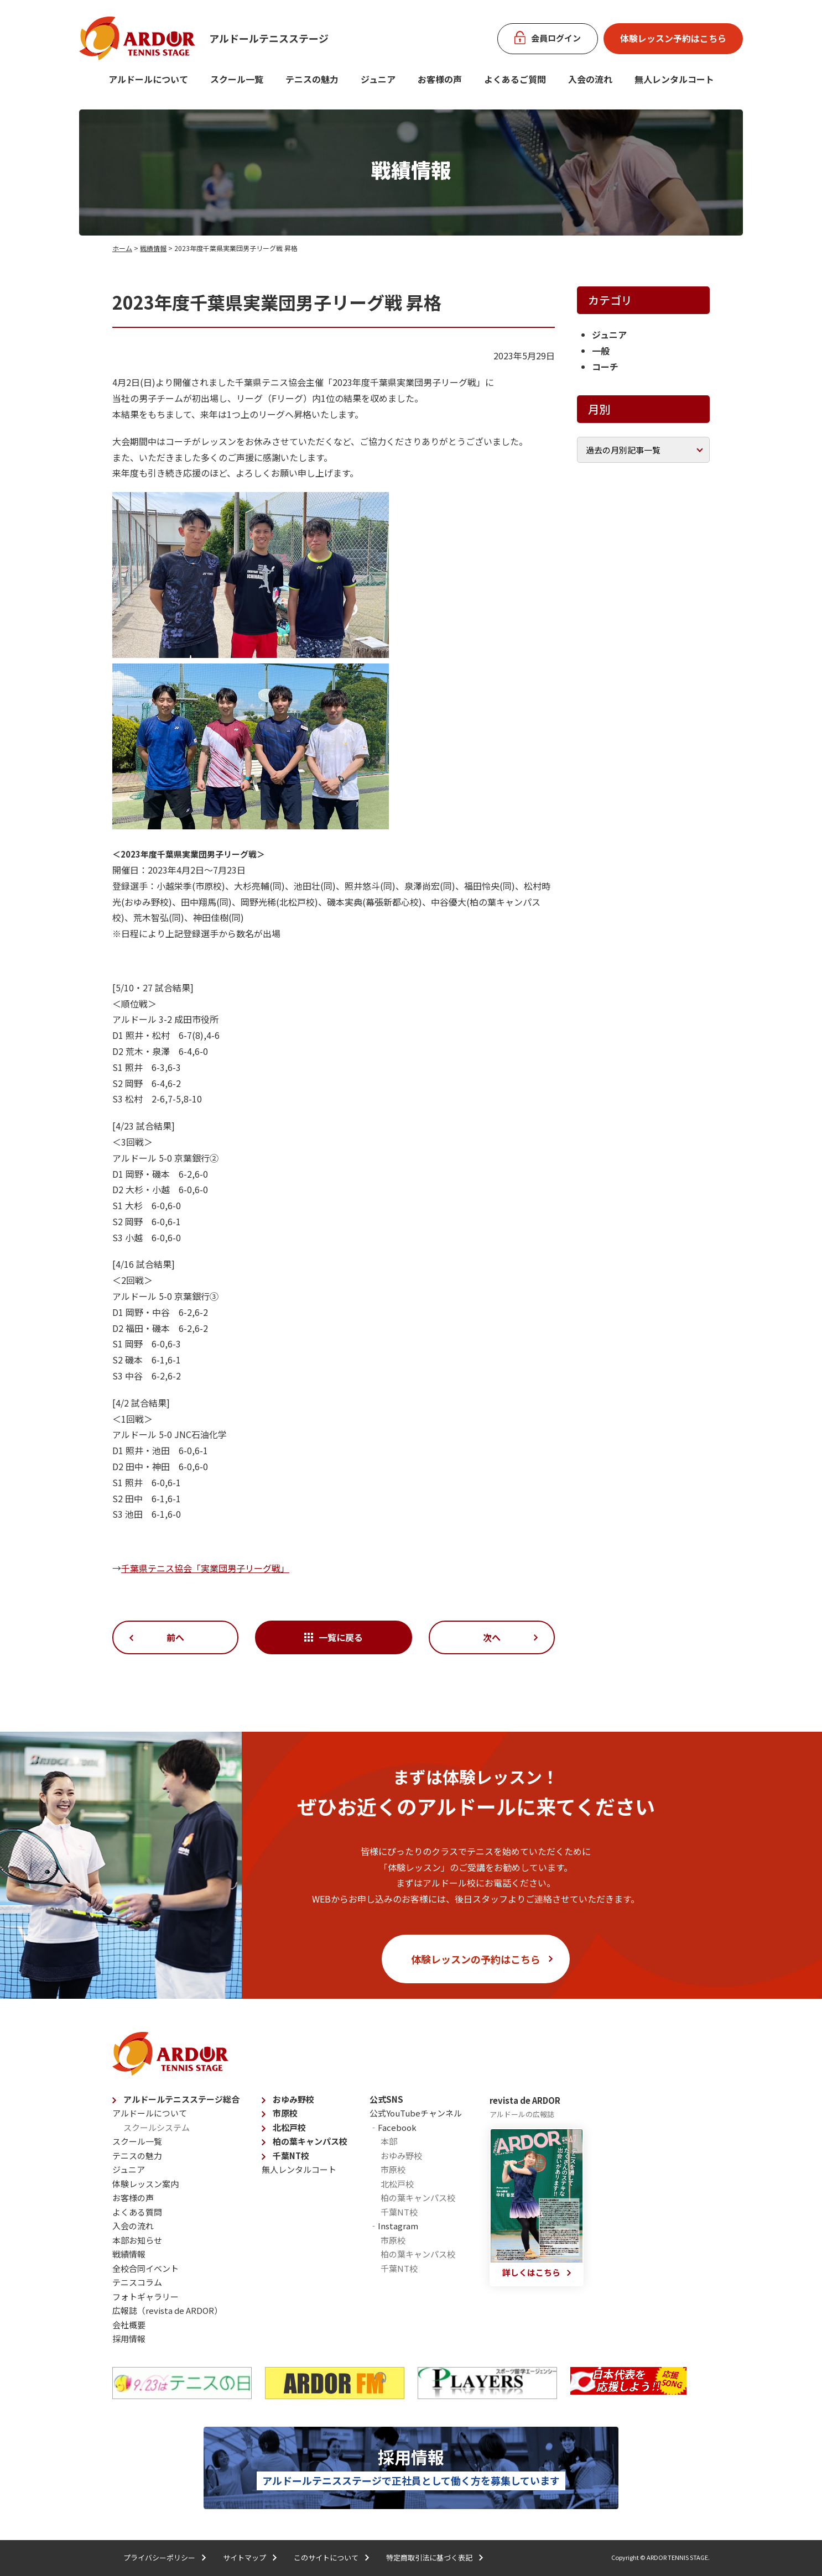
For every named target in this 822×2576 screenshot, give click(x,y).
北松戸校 (289, 2127)
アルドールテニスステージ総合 (181, 2099)
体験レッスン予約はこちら (673, 38)
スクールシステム (156, 2127)
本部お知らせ (137, 2240)
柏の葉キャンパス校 (310, 2141)
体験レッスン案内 (145, 2184)
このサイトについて (326, 2557)
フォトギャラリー (145, 2296)
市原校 (285, 2113)
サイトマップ (244, 2557)
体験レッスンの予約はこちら (475, 1959)
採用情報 (128, 2338)
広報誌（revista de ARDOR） (167, 2310)
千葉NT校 (291, 2155)
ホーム (122, 248)
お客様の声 (440, 79)
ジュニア (378, 79)
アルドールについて (148, 79)
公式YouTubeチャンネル (416, 2113)
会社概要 (128, 2325)
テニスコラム (137, 2282)
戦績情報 (153, 248)
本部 (389, 2141)
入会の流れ (590, 79)
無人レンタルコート (299, 2169)
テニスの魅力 (312, 79)
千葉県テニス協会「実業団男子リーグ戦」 (205, 1568)
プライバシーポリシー (159, 2557)
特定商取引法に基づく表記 (429, 2557)
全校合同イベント (145, 2268)
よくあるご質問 (515, 79)
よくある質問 (137, 2212)
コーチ (605, 366)
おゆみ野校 (293, 2099)
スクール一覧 (236, 79)
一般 (601, 350)
